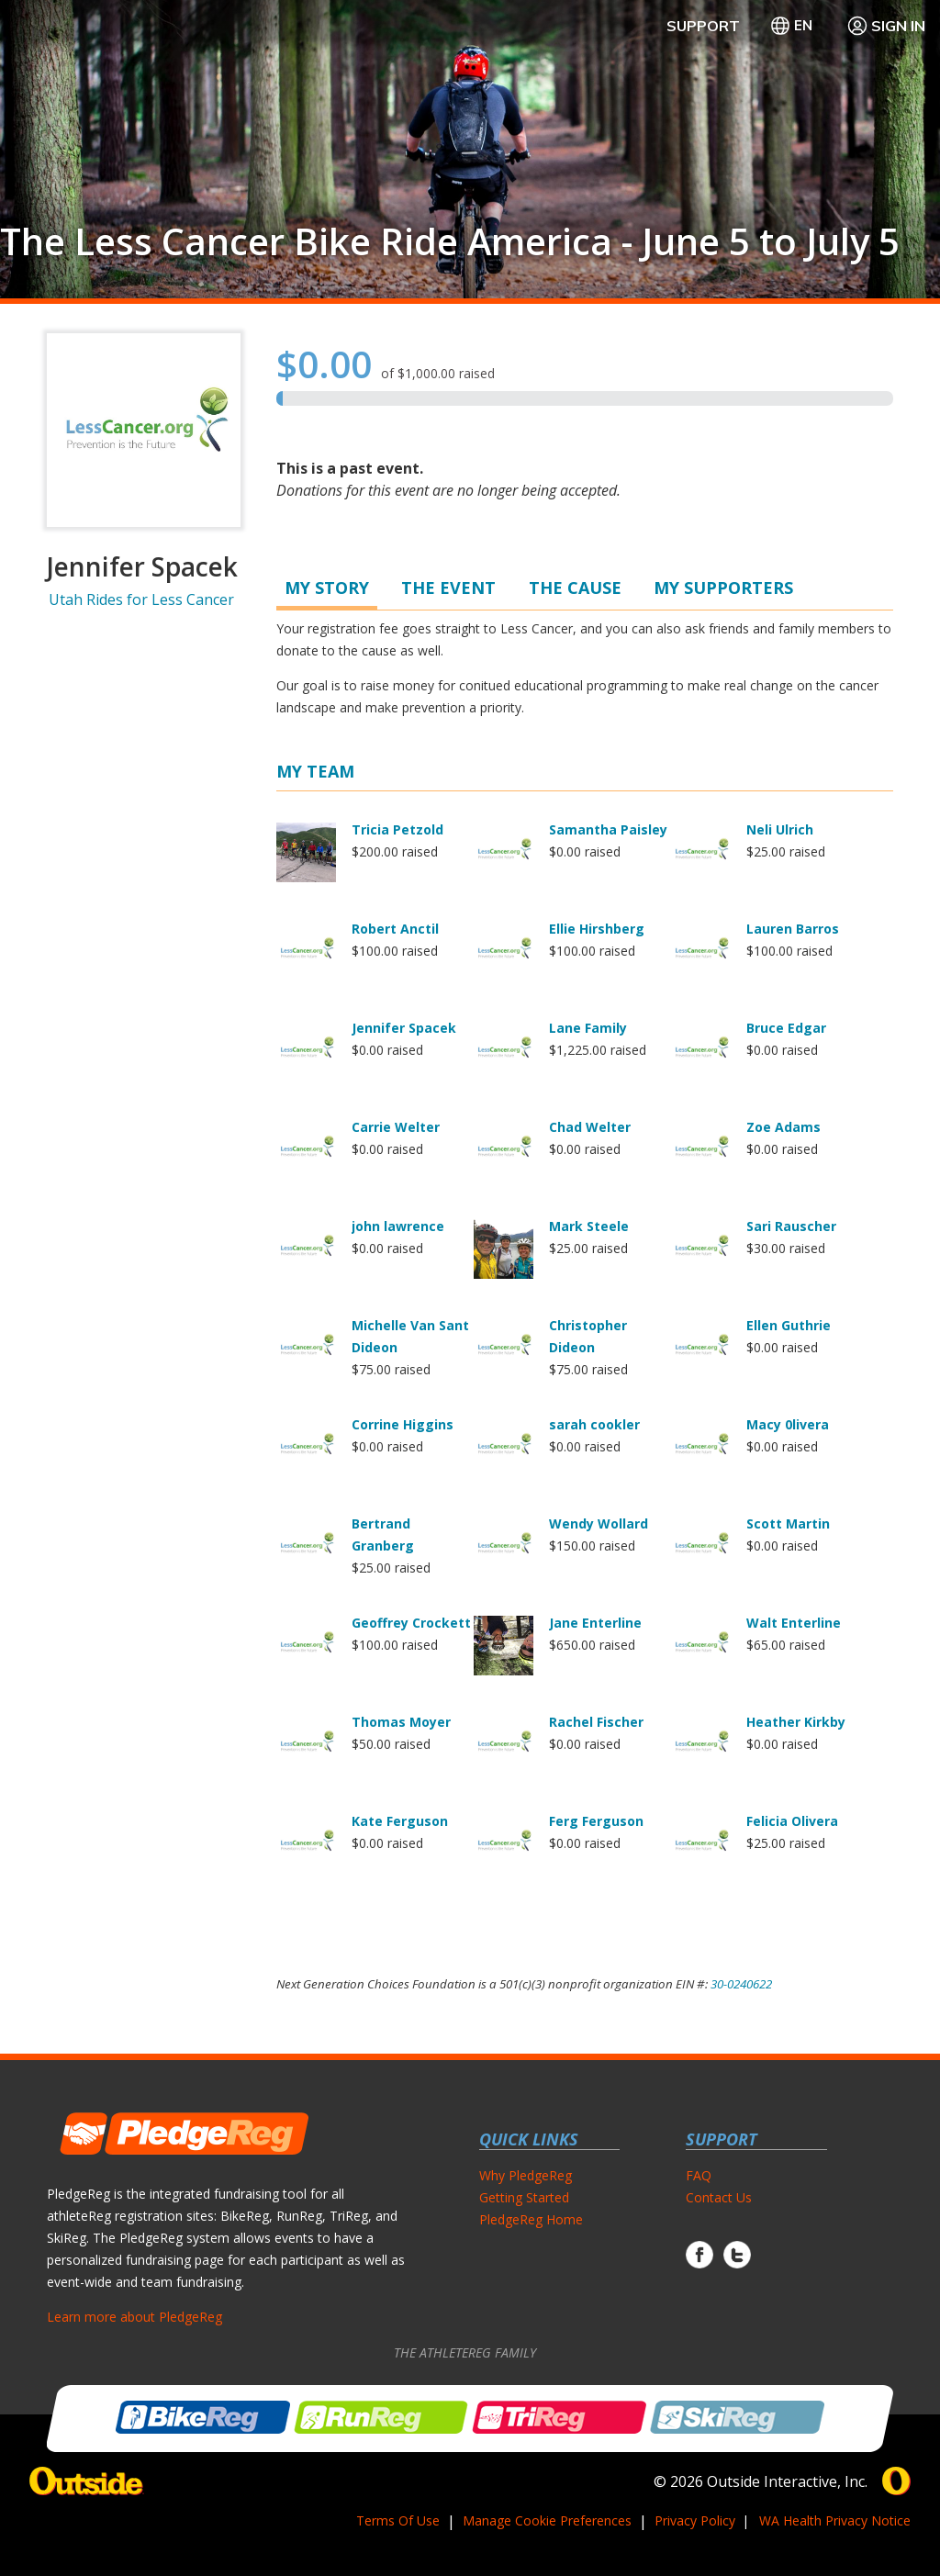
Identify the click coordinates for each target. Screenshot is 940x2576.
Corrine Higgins (402, 1424)
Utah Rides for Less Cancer (141, 599)
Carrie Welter (396, 1127)
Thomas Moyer (401, 1721)
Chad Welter (590, 1127)
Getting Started (524, 2197)
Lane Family (588, 1027)
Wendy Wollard (598, 1523)
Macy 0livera (787, 1424)
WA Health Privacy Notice (835, 2520)
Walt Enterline (793, 1622)
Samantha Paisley (608, 829)
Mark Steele (589, 1226)
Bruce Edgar (786, 1027)
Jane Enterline (595, 1622)
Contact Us (719, 2197)
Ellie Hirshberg (596, 928)
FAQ (698, 2175)
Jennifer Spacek (404, 1027)
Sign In (885, 26)
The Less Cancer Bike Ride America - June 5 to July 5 (450, 241)
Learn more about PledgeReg (134, 2316)
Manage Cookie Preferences (547, 2520)
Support (703, 26)
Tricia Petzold (397, 829)
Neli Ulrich (779, 829)
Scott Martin (788, 1523)
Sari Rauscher (791, 1226)
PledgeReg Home (531, 2219)
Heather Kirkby (795, 1721)
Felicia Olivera (792, 1821)
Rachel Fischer (596, 1721)
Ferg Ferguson (596, 1821)
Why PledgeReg (525, 2175)
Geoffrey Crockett (411, 1622)
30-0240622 (741, 1984)
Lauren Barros (792, 928)
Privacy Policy (695, 2520)
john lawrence (398, 1226)
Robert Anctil (395, 928)
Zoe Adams (783, 1127)
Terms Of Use (398, 2520)
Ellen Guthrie (788, 1325)
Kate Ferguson (400, 1821)
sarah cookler (594, 1424)
